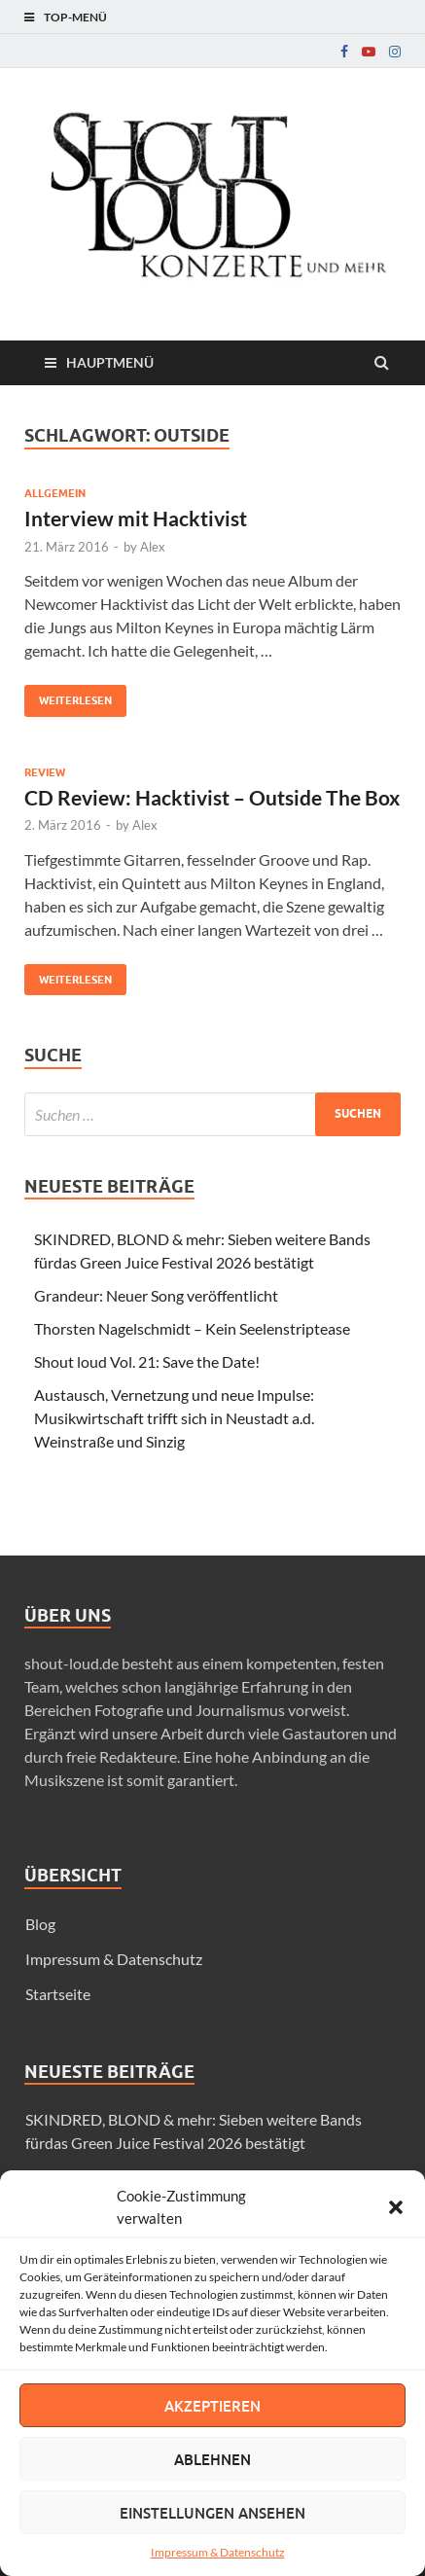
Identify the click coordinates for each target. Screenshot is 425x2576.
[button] (396, 2207)
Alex (152, 547)
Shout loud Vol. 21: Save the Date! (147, 1361)
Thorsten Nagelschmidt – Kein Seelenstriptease (192, 1328)
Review (44, 772)
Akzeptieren (212, 2406)
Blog (40, 1923)
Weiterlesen (68, 696)
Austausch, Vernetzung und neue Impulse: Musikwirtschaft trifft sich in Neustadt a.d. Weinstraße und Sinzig (174, 1417)
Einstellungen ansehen (212, 2513)
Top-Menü (75, 17)
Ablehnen (212, 2459)
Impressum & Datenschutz (218, 2552)
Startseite (57, 1994)
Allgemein (55, 493)
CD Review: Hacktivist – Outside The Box (212, 797)
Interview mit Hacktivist (135, 518)
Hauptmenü (110, 362)
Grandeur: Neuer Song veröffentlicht (156, 1295)
